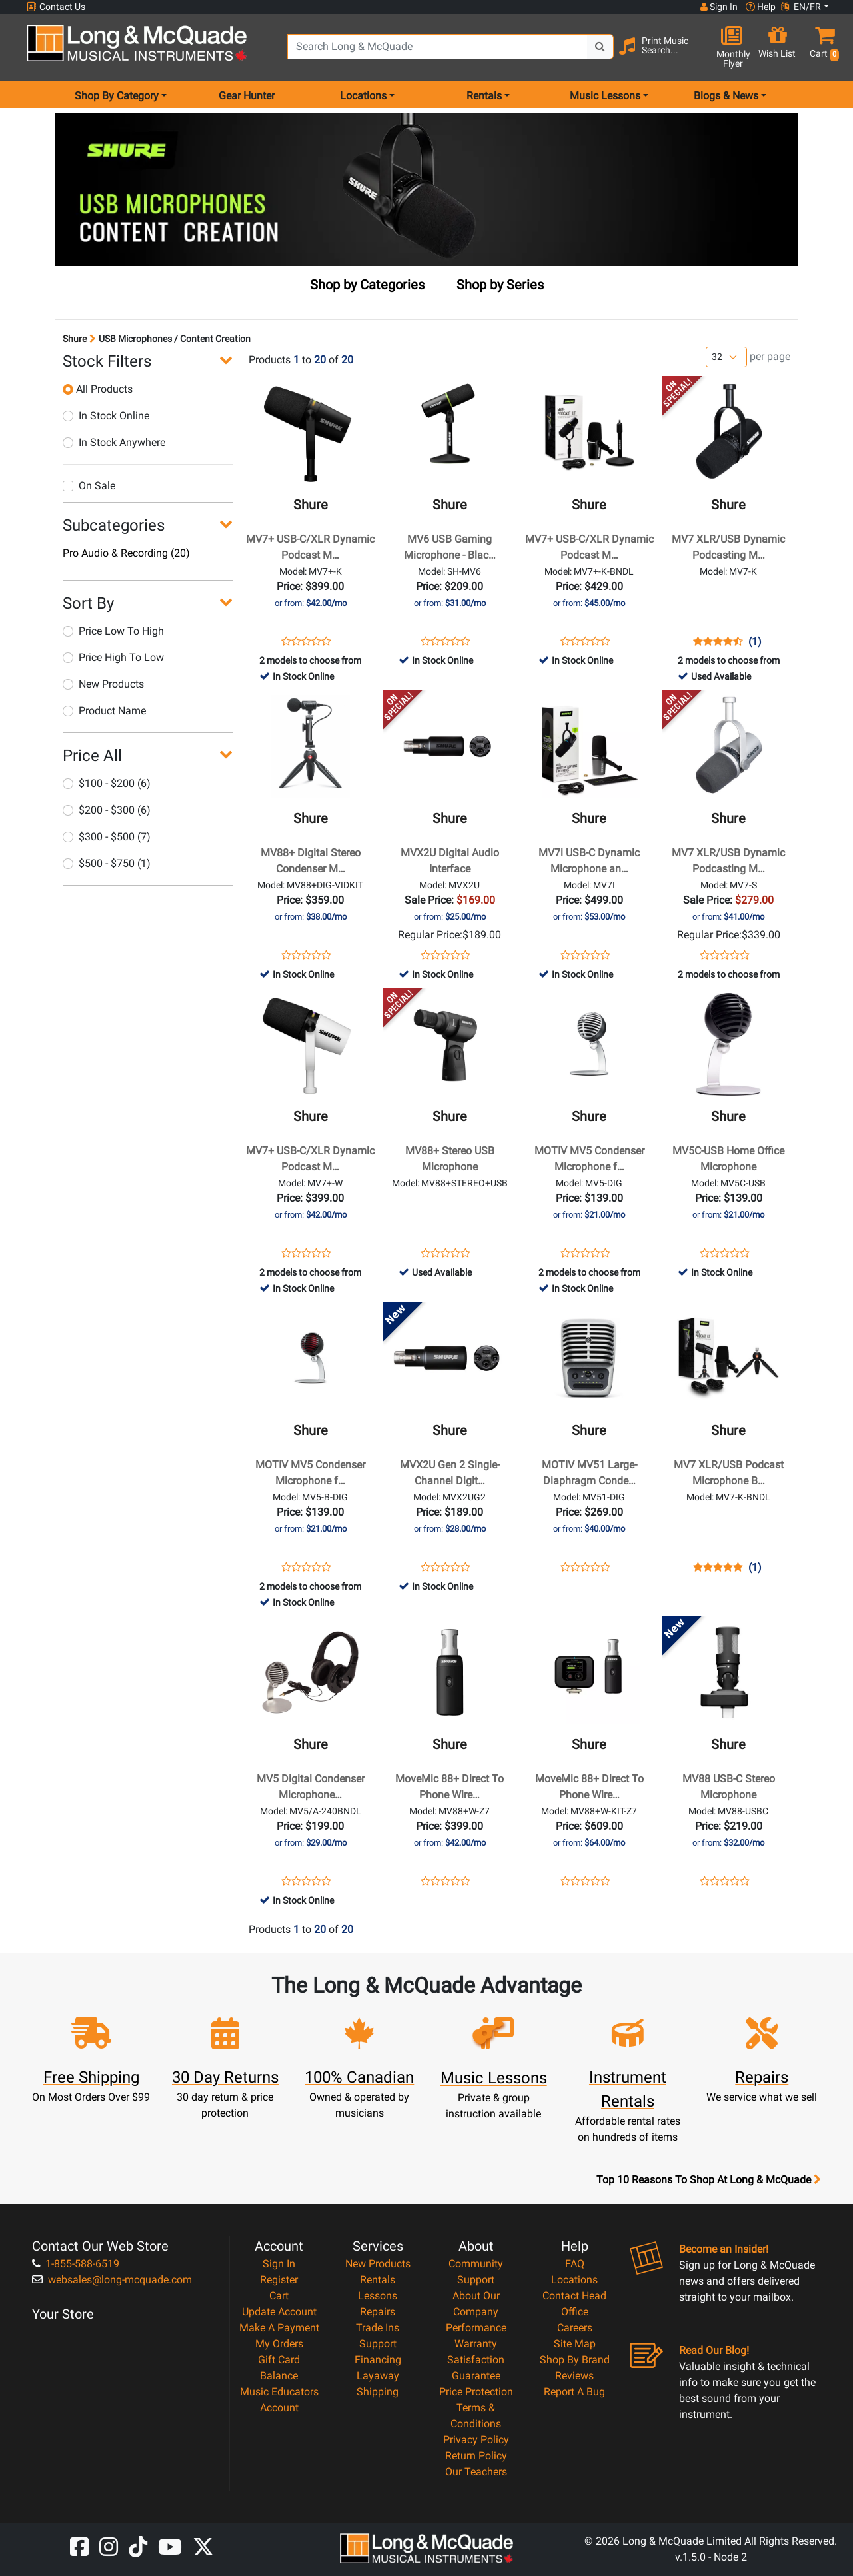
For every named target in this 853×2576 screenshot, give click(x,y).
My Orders (279, 2343)
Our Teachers (476, 2471)
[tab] (367, 287)
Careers (574, 2327)
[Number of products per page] (726, 357)
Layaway (378, 2375)
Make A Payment (279, 2327)
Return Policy (476, 2455)
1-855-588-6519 (75, 2263)
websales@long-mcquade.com (112, 2279)
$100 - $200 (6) (107, 783)
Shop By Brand (575, 2359)
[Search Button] (600, 46)
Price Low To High (113, 631)
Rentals (377, 2279)
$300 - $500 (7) (107, 836)
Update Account (279, 2311)
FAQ (574, 2263)
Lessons (377, 2295)
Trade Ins (377, 2327)
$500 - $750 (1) (107, 863)
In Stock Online (106, 415)
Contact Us (56, 7)
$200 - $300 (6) (107, 810)
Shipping (378, 2391)
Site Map (575, 2343)
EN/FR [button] (801, 6)
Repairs (377, 2311)
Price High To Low (113, 657)
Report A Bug (574, 2391)
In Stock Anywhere (114, 442)
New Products (103, 684)
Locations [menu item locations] (363, 95)
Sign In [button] (719, 6)
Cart (279, 2295)
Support (378, 2343)
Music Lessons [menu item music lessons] (605, 95)
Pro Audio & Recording (126, 553)
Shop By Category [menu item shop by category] (117, 95)
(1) (755, 642)
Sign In (279, 2263)
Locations (574, 2279)
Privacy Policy (476, 2439)
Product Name (104, 710)
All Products (98, 389)
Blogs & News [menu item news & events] (726, 95)
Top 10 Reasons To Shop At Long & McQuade (708, 2180)
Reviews (574, 2375)
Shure (75, 338)
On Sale (89, 485)
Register (279, 2279)
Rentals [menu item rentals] (484, 95)
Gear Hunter (247, 95)
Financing (378, 2359)
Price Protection (476, 2391)
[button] (821, 48)
